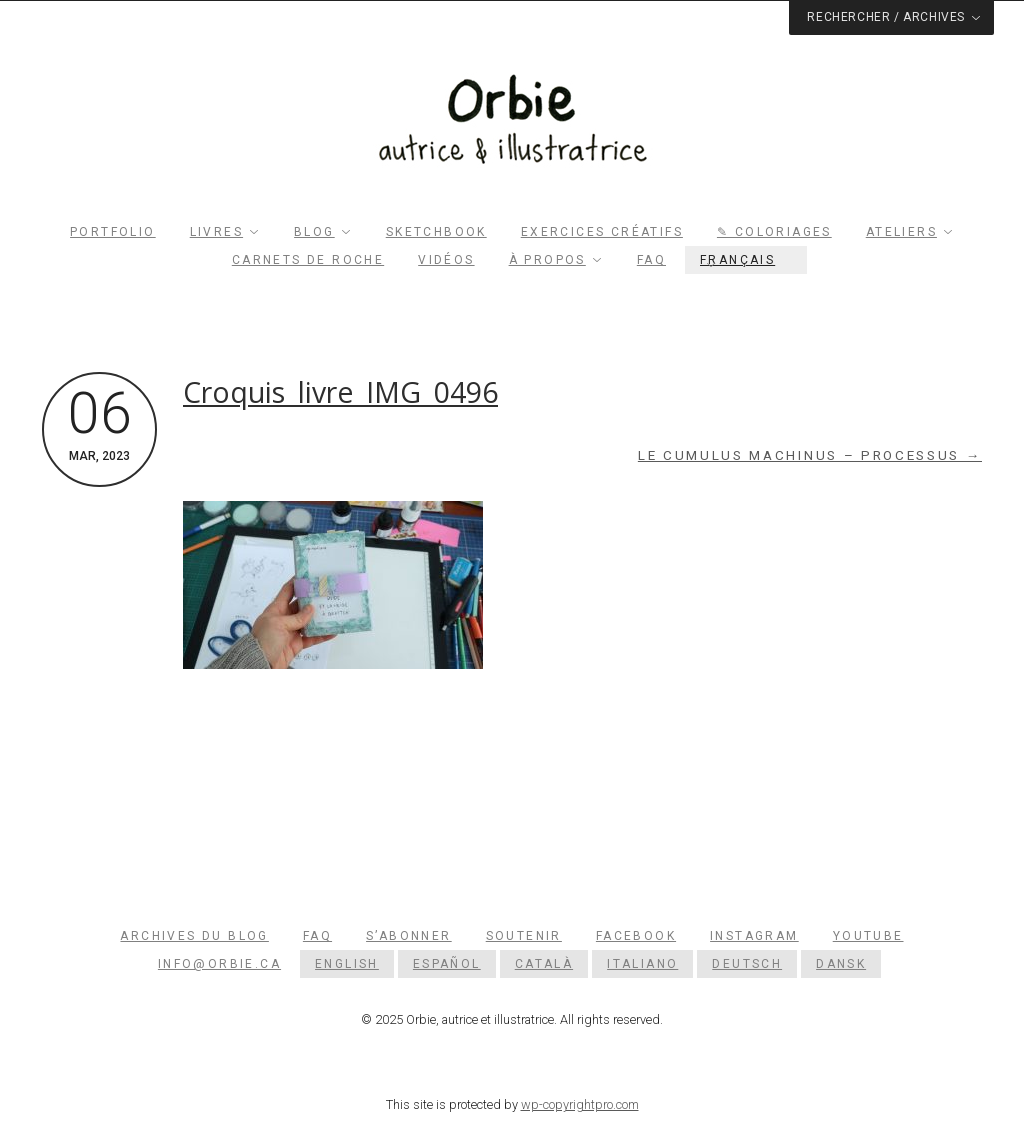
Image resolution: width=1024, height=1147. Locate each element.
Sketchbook (436, 232)
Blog (314, 232)
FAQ (651, 260)
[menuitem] (746, 260)
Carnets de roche (308, 260)
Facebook (636, 936)
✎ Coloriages (774, 232)
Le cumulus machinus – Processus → (810, 455)
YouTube (868, 936)
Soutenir (524, 936)
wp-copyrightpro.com (580, 1104)
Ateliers (901, 232)
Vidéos (446, 260)
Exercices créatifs (602, 232)
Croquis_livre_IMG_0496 (340, 392)
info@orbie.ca (219, 964)
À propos (547, 260)
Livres (216, 232)
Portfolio (113, 232)
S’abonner (409, 936)
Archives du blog (194, 936)
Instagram (754, 936)
